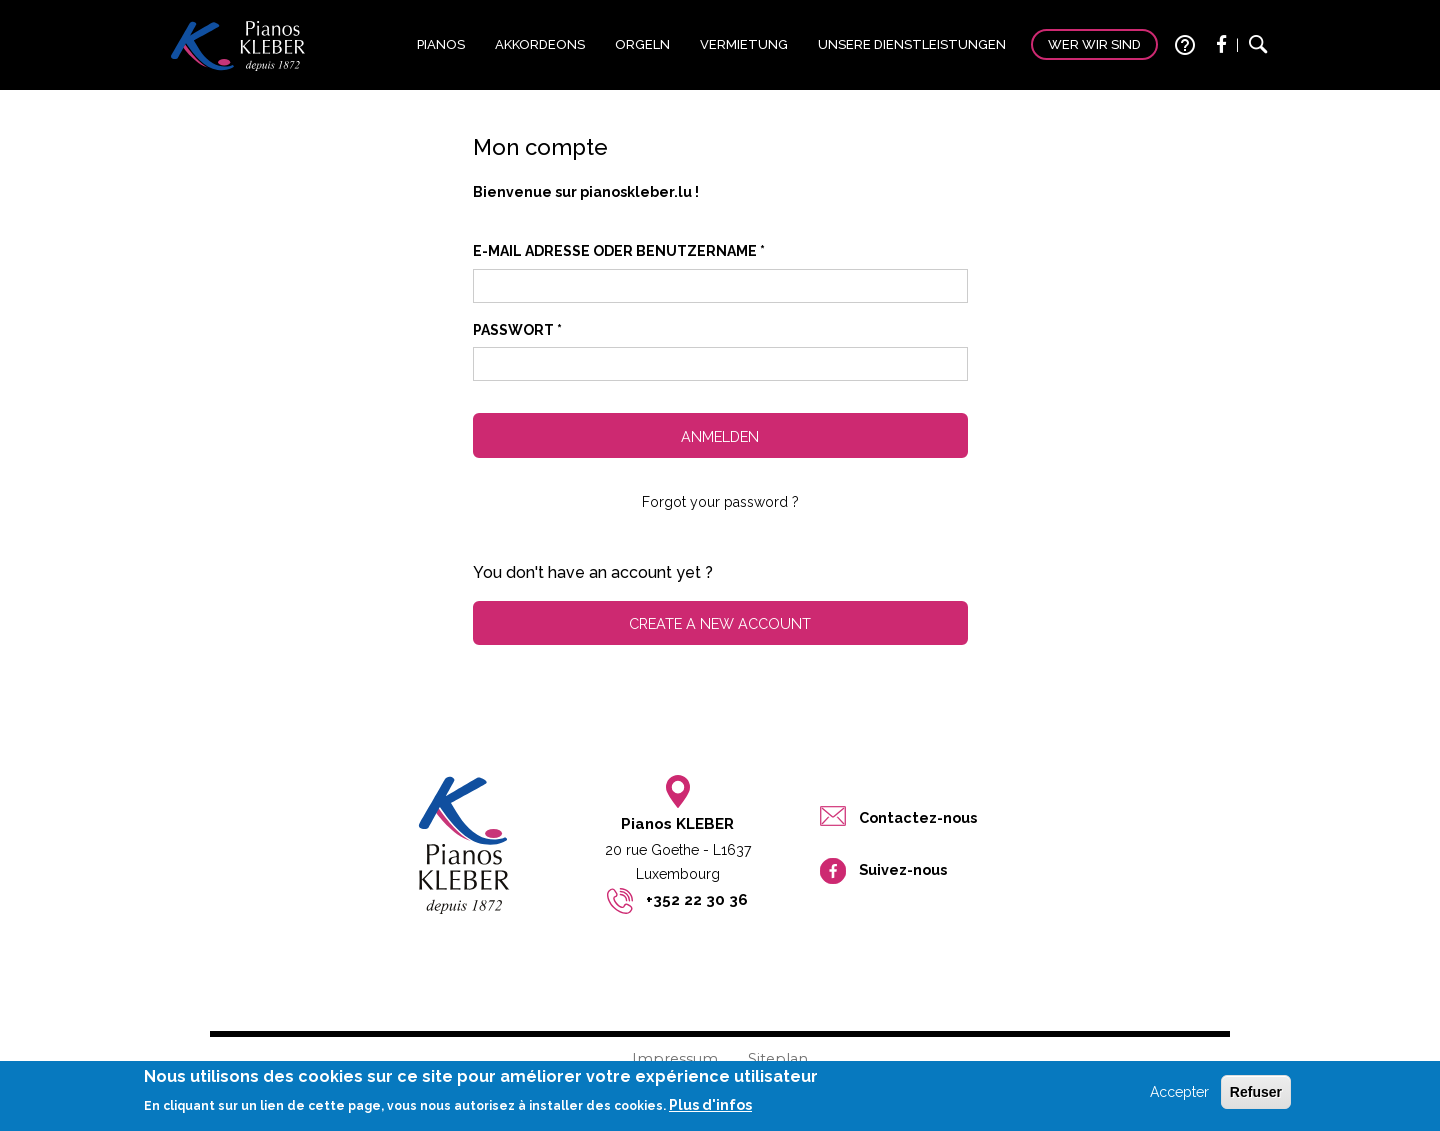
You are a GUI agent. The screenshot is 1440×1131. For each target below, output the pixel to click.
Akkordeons (540, 44)
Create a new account (720, 623)
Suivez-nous (903, 869)
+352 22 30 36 (697, 900)
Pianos (441, 44)
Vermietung (744, 44)
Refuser (1256, 1097)
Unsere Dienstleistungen (912, 44)
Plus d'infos (710, 1110)
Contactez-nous (918, 817)
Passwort (517, 330)
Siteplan (778, 1059)
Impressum (675, 1059)
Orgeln (642, 44)
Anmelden (720, 436)
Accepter (1179, 1097)
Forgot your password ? (720, 502)
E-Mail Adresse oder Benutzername (619, 251)
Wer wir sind (1094, 44)
